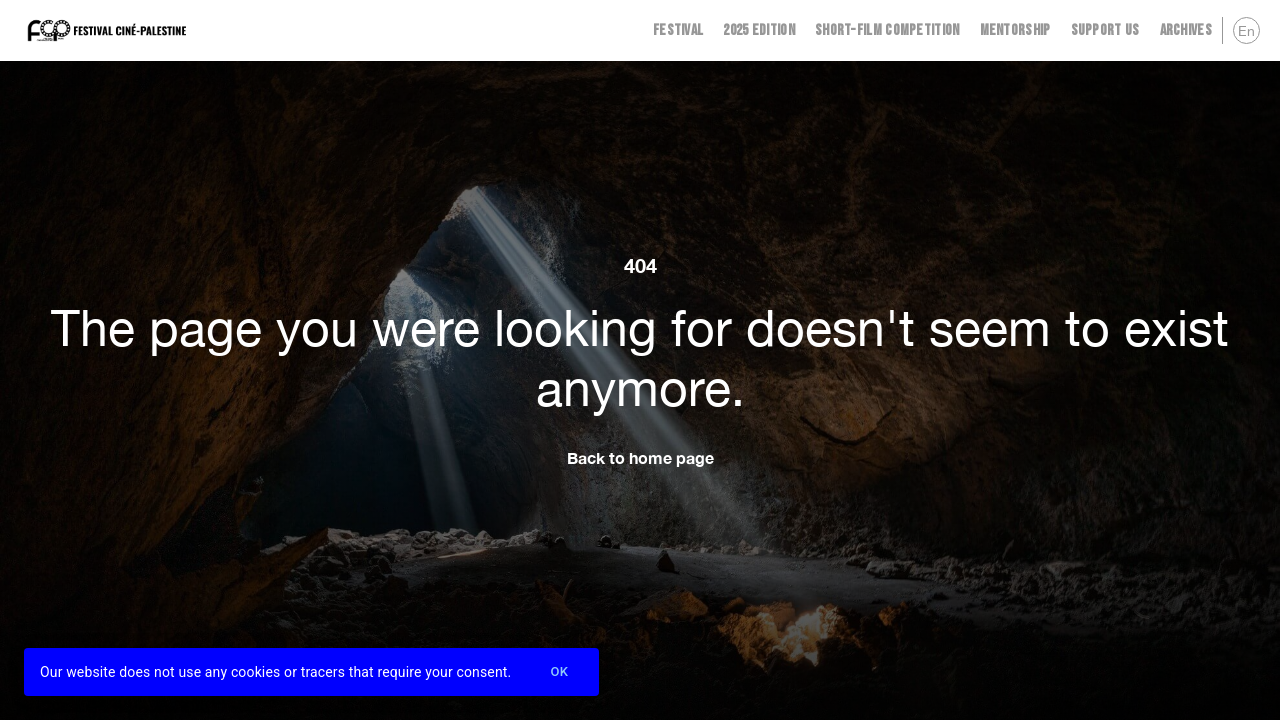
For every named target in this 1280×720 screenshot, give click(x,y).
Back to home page (640, 457)
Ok (559, 672)
